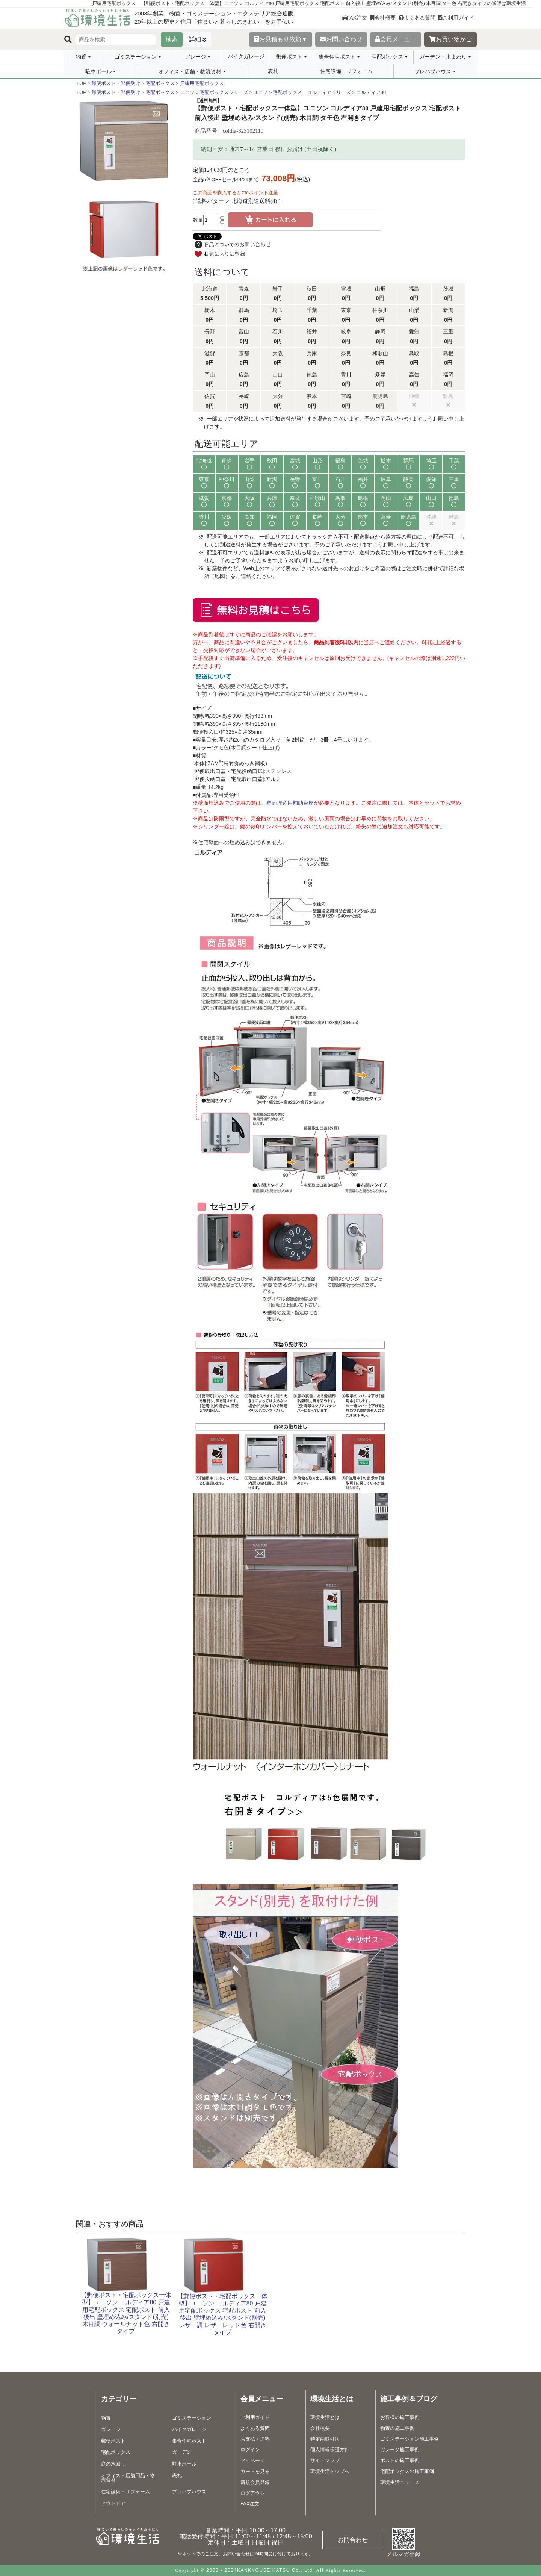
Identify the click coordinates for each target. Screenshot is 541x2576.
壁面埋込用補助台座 (290, 803)
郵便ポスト (289, 57)
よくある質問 (417, 18)
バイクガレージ (246, 56)
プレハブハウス (432, 71)
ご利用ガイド (456, 18)
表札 (273, 71)
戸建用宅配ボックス (202, 83)
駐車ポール (98, 71)
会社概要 (383, 18)
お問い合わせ (341, 39)
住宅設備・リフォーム (346, 71)
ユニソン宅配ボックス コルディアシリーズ (302, 92)
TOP (81, 83)
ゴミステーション (136, 57)
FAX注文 (354, 18)
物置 (81, 57)
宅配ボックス (387, 57)
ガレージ (195, 57)
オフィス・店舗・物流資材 (189, 71)
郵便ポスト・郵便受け (115, 83)
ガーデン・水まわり (443, 57)
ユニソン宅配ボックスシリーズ (214, 92)
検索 (172, 39)
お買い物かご (450, 39)
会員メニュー (395, 39)
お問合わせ (353, 2540)
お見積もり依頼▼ (280, 39)
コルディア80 (371, 92)
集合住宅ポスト (337, 57)
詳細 (195, 39)
